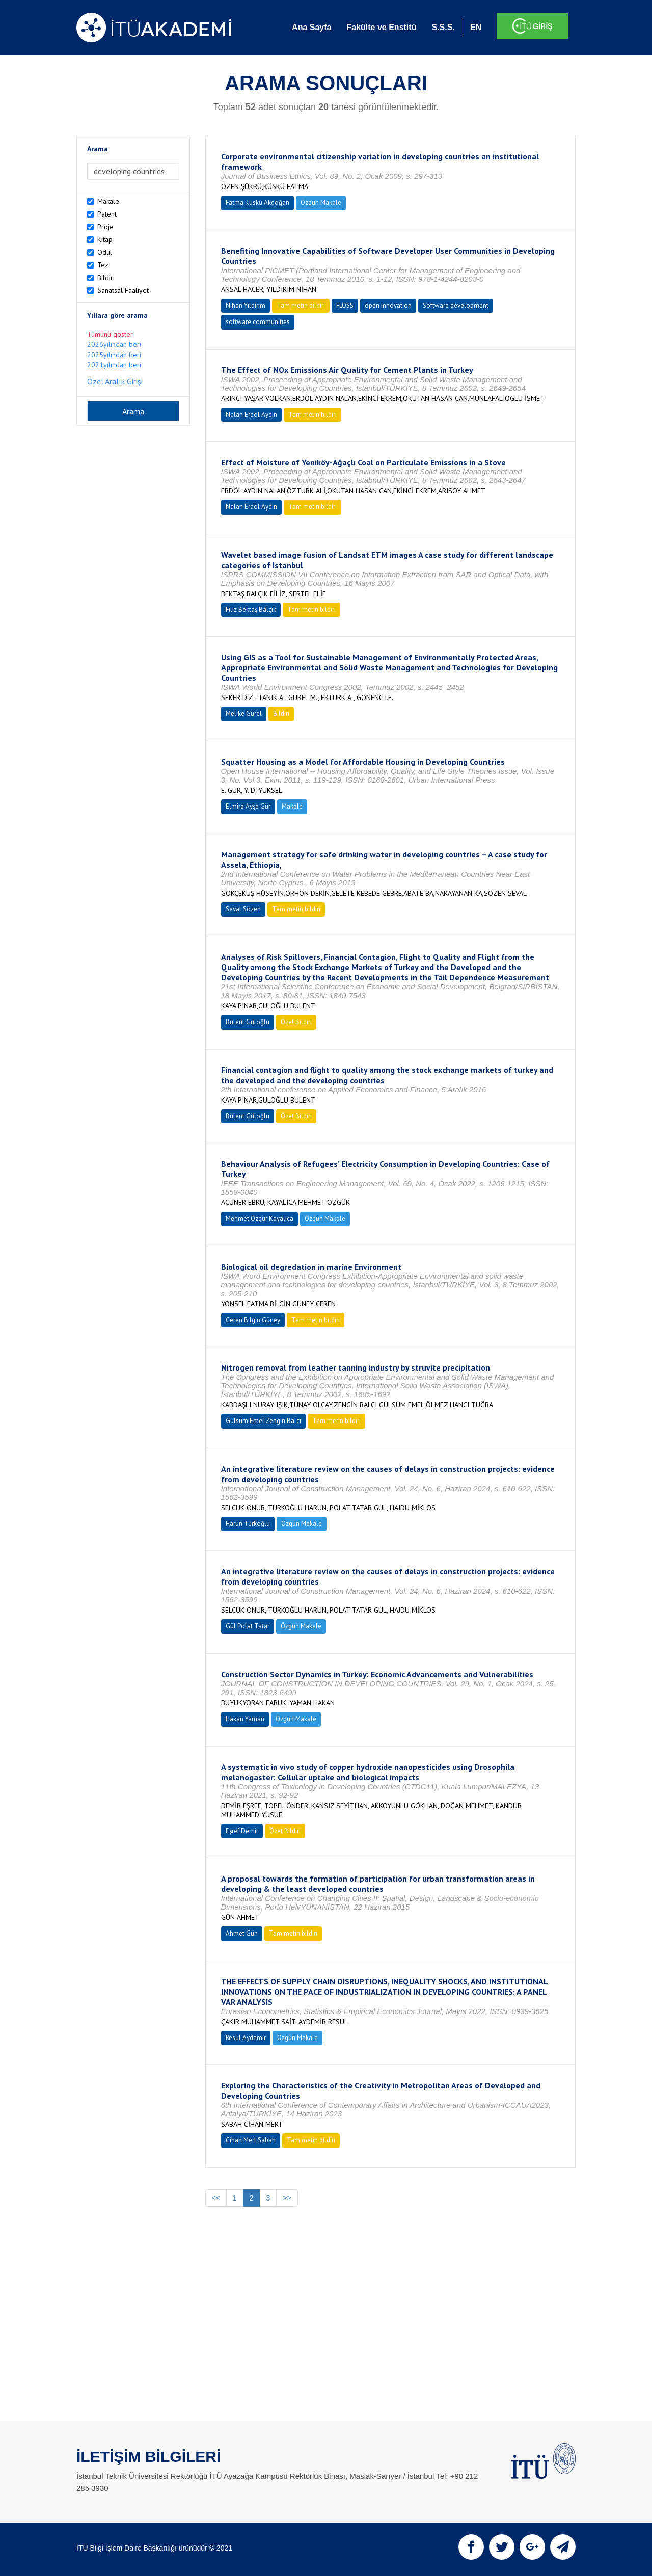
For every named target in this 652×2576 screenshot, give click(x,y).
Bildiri (106, 277)
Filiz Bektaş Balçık (251, 609)
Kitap (105, 239)
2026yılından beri (114, 344)
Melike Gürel (244, 713)
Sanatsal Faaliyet (123, 290)
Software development (455, 305)
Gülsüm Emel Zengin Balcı (263, 1420)
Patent (107, 214)
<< (216, 2198)
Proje (105, 226)
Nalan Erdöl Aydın (251, 414)
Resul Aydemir (246, 2037)
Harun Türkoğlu (248, 1523)
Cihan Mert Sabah (251, 2140)
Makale (108, 201)
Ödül (104, 252)
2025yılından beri (114, 354)
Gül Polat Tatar (247, 1626)
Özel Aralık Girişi (115, 381)
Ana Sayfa (311, 27)
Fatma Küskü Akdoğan (257, 202)
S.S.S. (442, 27)
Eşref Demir (242, 1831)
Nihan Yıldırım (245, 305)
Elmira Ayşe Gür (248, 806)
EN (475, 27)
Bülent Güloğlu (247, 1021)
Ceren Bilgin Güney (253, 1320)
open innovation (388, 305)
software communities (258, 321)
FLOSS (345, 305)
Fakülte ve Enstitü (381, 27)
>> (287, 2198)
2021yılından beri (114, 364)
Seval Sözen (243, 909)
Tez (102, 265)
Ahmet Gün (242, 1933)
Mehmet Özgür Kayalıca (259, 1218)
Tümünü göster (110, 334)
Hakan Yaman (245, 1718)
